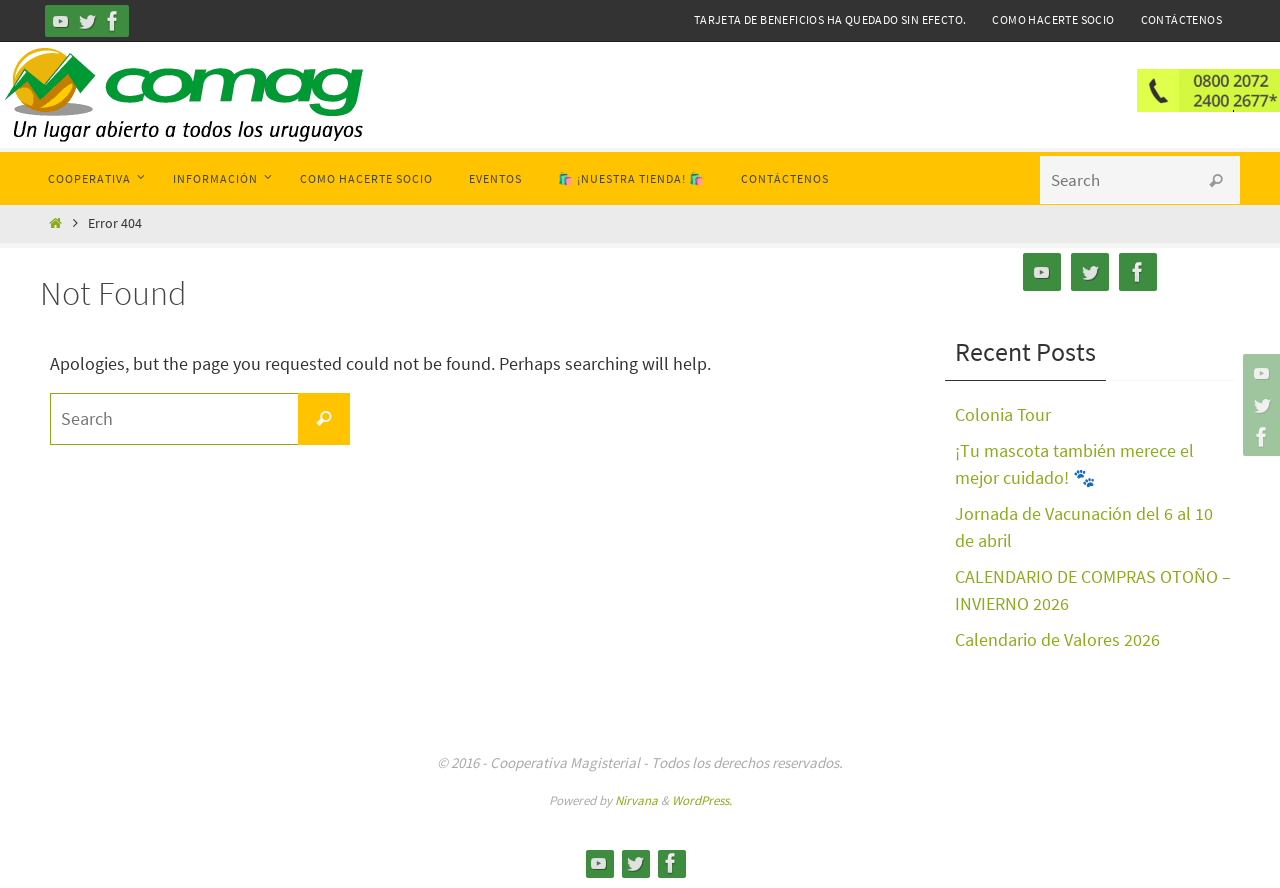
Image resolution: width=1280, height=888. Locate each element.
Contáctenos (1181, 19)
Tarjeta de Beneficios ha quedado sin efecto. (830, 19)
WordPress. (702, 800)
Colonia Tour (1003, 414)
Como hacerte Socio (1053, 19)
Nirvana (636, 800)
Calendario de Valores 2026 (1057, 639)
